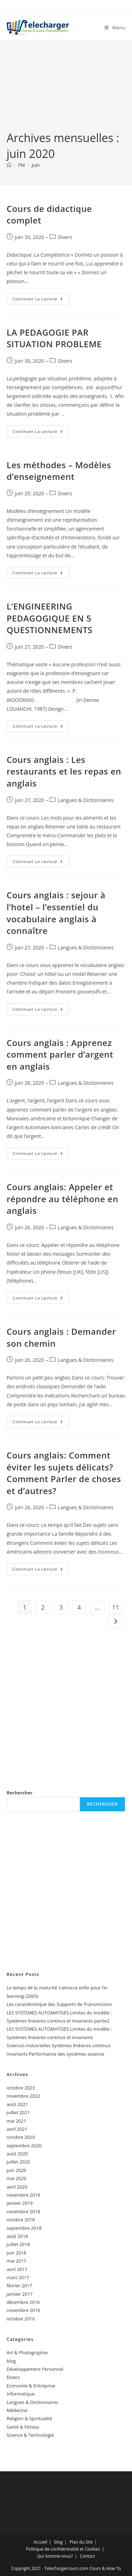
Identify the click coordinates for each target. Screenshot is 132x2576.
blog (11, 2361)
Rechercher (20, 1792)
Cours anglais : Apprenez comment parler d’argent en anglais (60, 1054)
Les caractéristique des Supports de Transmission (59, 2004)
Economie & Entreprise (31, 2385)
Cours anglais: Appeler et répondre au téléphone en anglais (62, 1198)
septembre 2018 (24, 2228)
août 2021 (17, 2104)
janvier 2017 (20, 2294)
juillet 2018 (18, 2244)
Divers (65, 237)
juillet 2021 (18, 2112)
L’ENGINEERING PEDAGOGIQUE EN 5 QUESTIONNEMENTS (50, 618)
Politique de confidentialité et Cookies (63, 2549)
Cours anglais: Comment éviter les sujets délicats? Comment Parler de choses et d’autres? (64, 1473)
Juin (36, 165)
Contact (87, 2556)
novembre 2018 (23, 2211)
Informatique (21, 2394)
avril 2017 (17, 2269)
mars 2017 (18, 2277)
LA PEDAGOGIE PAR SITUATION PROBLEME (54, 338)
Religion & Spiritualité (29, 2418)
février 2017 (19, 2285)
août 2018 (17, 2236)
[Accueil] (9, 165)
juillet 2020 (18, 2162)
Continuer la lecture (41, 300)
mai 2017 (16, 2261)
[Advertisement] (66, 91)
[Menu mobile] (115, 27)
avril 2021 (17, 2129)
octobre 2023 (21, 2088)
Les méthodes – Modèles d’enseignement (59, 471)
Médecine (17, 2410)
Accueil (40, 2542)
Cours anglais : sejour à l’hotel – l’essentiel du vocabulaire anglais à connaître (56, 912)
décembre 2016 (23, 2302)
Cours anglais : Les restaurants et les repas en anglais (64, 771)
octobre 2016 (21, 2318)
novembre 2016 (23, 2310)
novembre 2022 (23, 2096)
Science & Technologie (30, 2435)
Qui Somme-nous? (55, 2556)
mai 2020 (16, 2178)
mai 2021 (16, 2121)
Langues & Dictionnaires (85, 800)
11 (115, 1607)
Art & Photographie (27, 2352)
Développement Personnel (35, 2369)
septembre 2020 (24, 2145)
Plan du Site (81, 2542)
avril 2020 (17, 2187)
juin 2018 (16, 2253)
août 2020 (17, 2153)
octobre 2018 (21, 2219)
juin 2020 (16, 2170)
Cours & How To (105, 2568)
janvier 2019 (20, 2203)
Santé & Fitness (23, 2427)
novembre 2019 (23, 2195)
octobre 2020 (21, 2137)
